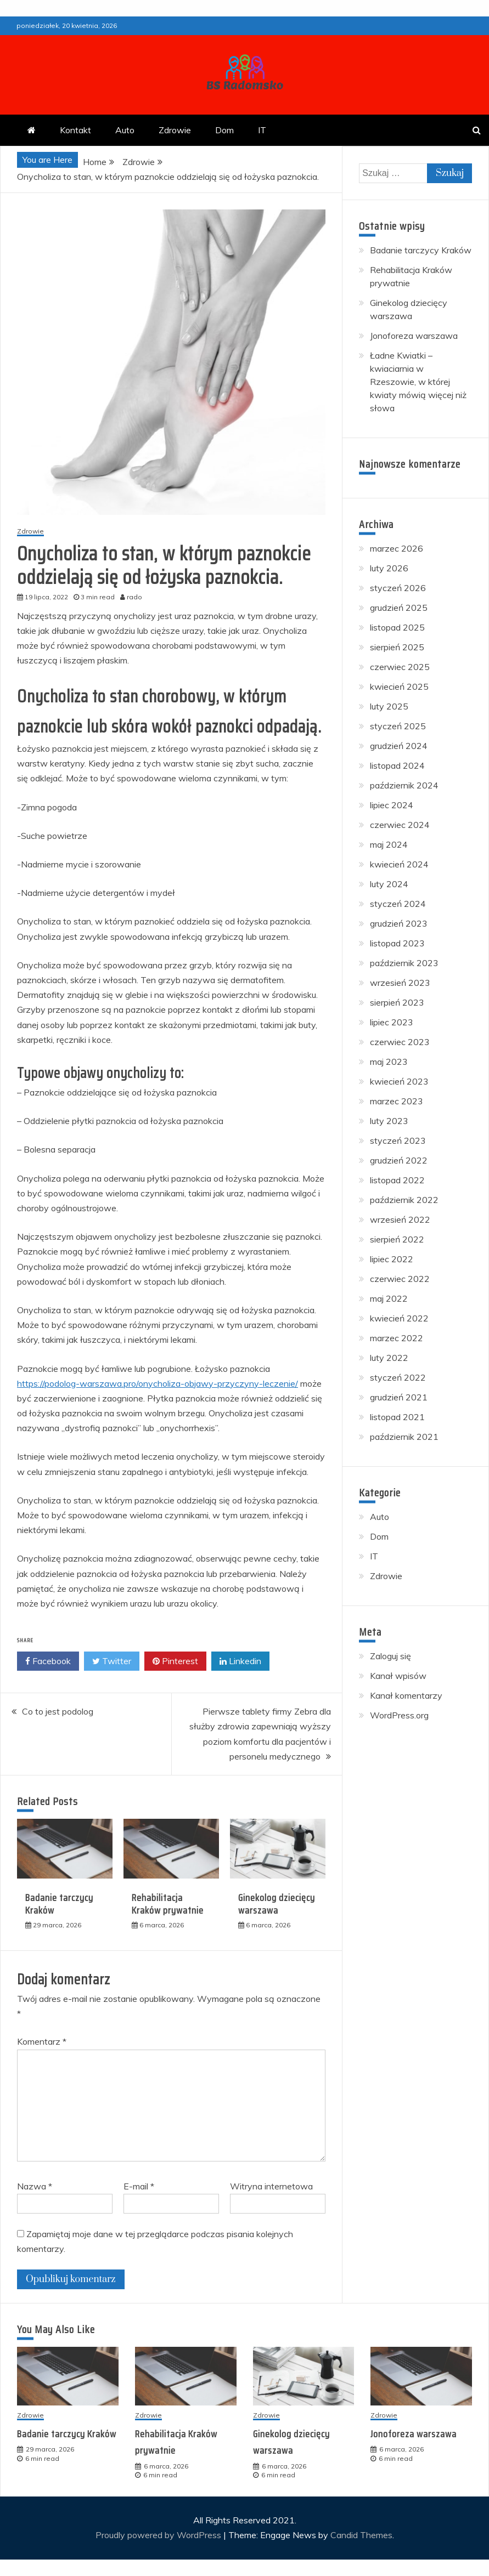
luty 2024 (389, 883)
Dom (224, 129)
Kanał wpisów (398, 1675)
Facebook (48, 1661)
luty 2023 (389, 1120)
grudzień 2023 (399, 923)
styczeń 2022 (398, 1377)
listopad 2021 (397, 1416)
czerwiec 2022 (400, 1278)
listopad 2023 (397, 943)
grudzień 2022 (399, 1160)
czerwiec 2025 (400, 666)
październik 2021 (404, 1436)
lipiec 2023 (391, 1022)
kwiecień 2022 (399, 1318)
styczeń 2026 (398, 587)
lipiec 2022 (391, 1258)
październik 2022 (404, 1199)
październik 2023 (404, 962)
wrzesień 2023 (400, 982)
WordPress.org (399, 1715)
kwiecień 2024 (399, 864)
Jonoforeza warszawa (414, 335)
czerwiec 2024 (400, 824)
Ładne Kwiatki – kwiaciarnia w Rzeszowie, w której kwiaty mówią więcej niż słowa (418, 381)
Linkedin (240, 1661)
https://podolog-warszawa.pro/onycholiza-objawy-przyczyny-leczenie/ (157, 1383)
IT (262, 129)
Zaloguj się (390, 1655)
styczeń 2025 (398, 725)
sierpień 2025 (397, 647)
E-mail (138, 2186)
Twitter (111, 1661)
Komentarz (41, 2041)
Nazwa (34, 2186)
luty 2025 (389, 706)
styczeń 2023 (398, 1140)
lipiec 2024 (391, 804)
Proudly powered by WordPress (159, 2534)
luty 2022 (389, 1357)
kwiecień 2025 (399, 686)
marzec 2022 (396, 1337)
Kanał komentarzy (406, 1695)
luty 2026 (389, 568)
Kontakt (75, 129)
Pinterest (175, 1661)
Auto (124, 129)
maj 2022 (389, 1298)
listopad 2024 (397, 765)
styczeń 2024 (398, 903)
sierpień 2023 (397, 1002)
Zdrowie (175, 129)
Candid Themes (361, 2534)
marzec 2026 (396, 548)
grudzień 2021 (399, 1397)
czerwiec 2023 (400, 1041)
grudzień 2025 (399, 607)
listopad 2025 (397, 627)
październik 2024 (404, 785)
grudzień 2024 (399, 745)
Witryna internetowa (271, 2186)
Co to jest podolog (57, 1711)
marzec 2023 (396, 1101)
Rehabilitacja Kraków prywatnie (168, 1904)
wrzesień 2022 (400, 1219)
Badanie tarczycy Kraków (59, 1904)
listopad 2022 (397, 1179)
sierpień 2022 (397, 1239)
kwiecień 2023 (399, 1081)
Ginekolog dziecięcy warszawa (276, 1904)
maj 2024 (389, 844)
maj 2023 (389, 1061)
